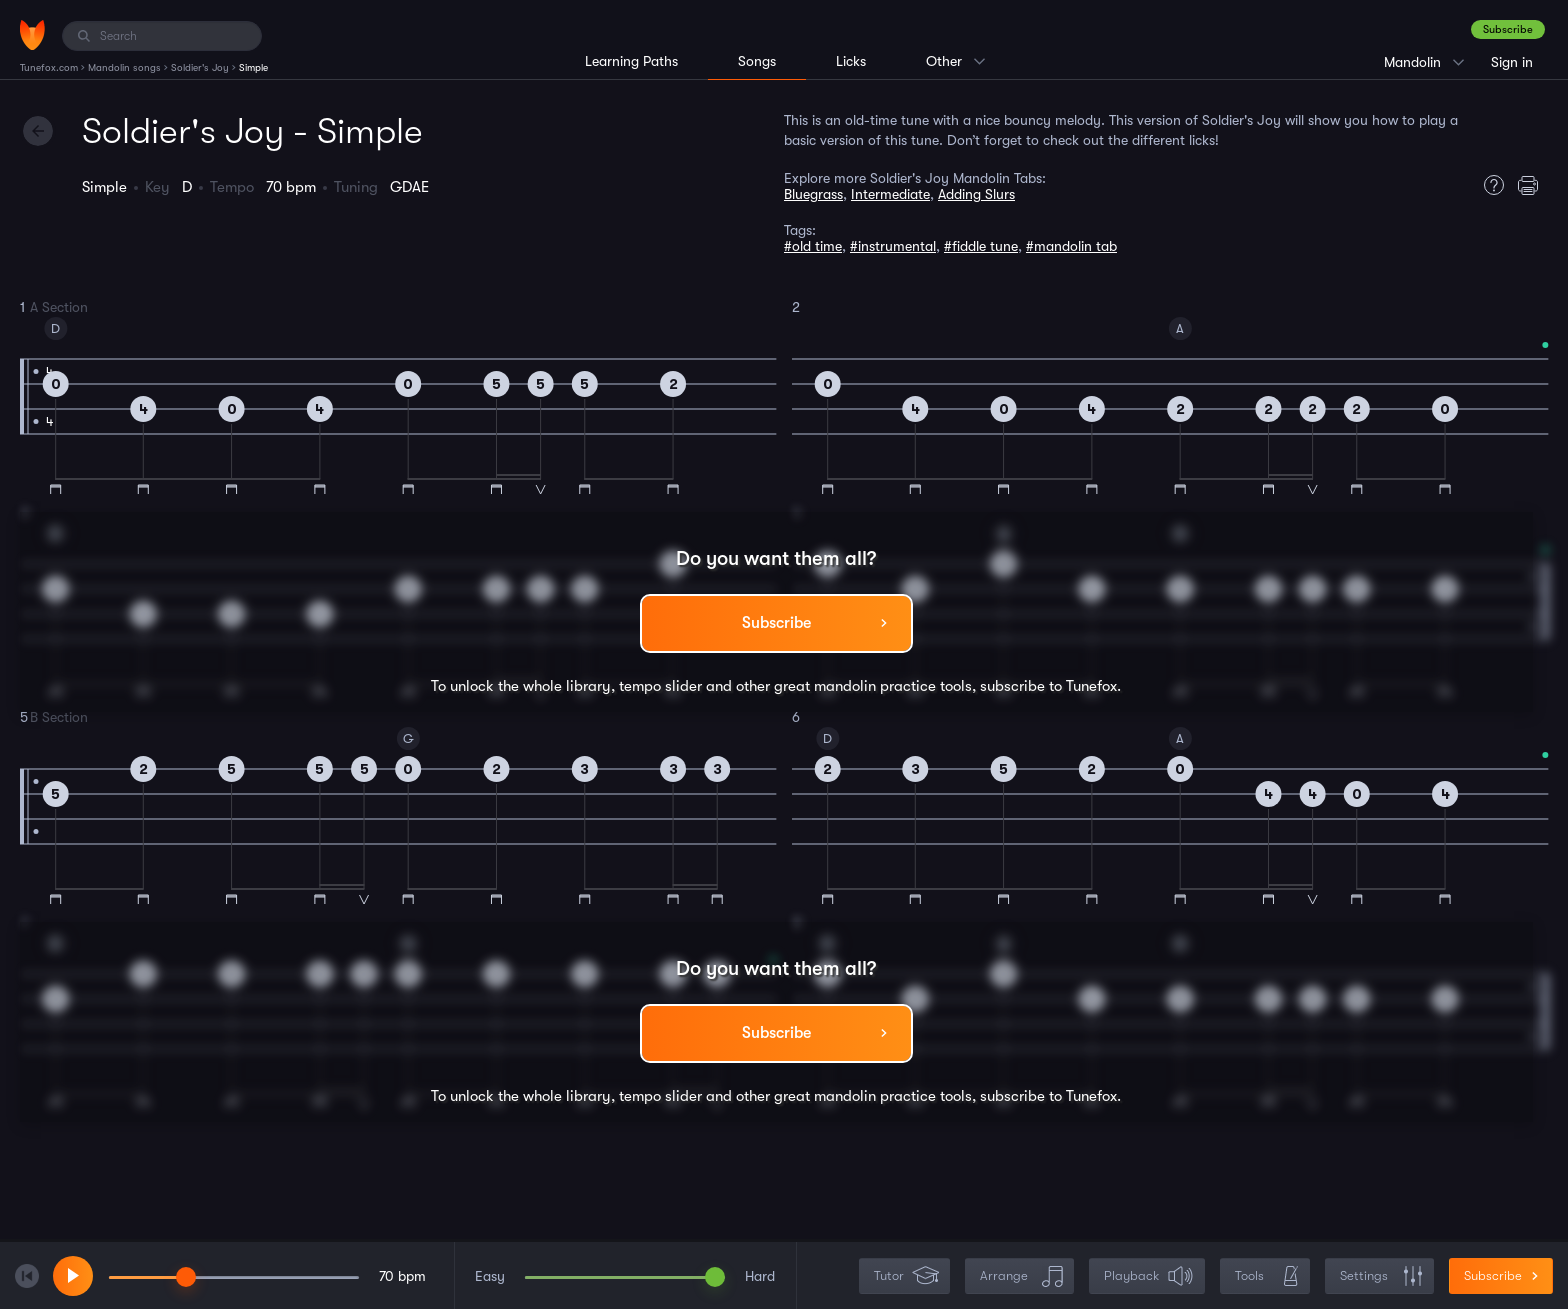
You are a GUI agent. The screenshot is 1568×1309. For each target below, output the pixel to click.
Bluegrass (813, 194)
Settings (1381, 1276)
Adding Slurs (976, 194)
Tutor (906, 1276)
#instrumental (893, 246)
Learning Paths (631, 61)
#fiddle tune (981, 246)
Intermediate (890, 194)
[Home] (32, 35)
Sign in (1512, 62)
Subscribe (1508, 29)
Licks (851, 61)
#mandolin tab (1071, 246)
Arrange (1021, 1276)
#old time (813, 246)
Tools (1267, 1276)
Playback (1149, 1276)
